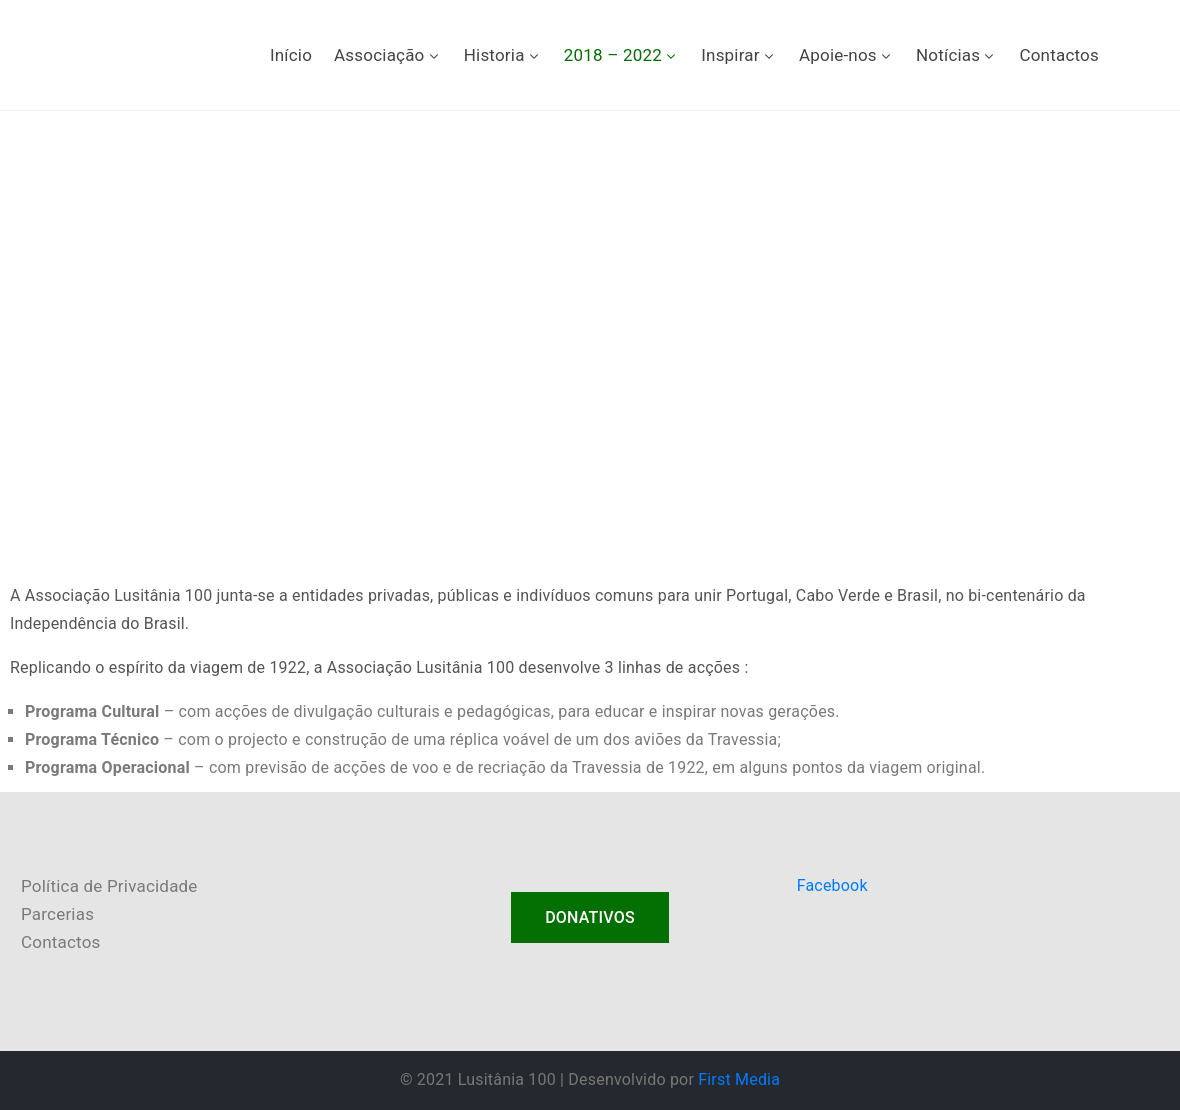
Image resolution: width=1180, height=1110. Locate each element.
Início (291, 55)
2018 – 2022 (621, 55)
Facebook (832, 885)
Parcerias (57, 914)
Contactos (1059, 55)
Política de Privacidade (109, 886)
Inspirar (739, 55)
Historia (503, 55)
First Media (739, 1079)
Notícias (956, 55)
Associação (388, 55)
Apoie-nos (846, 55)
